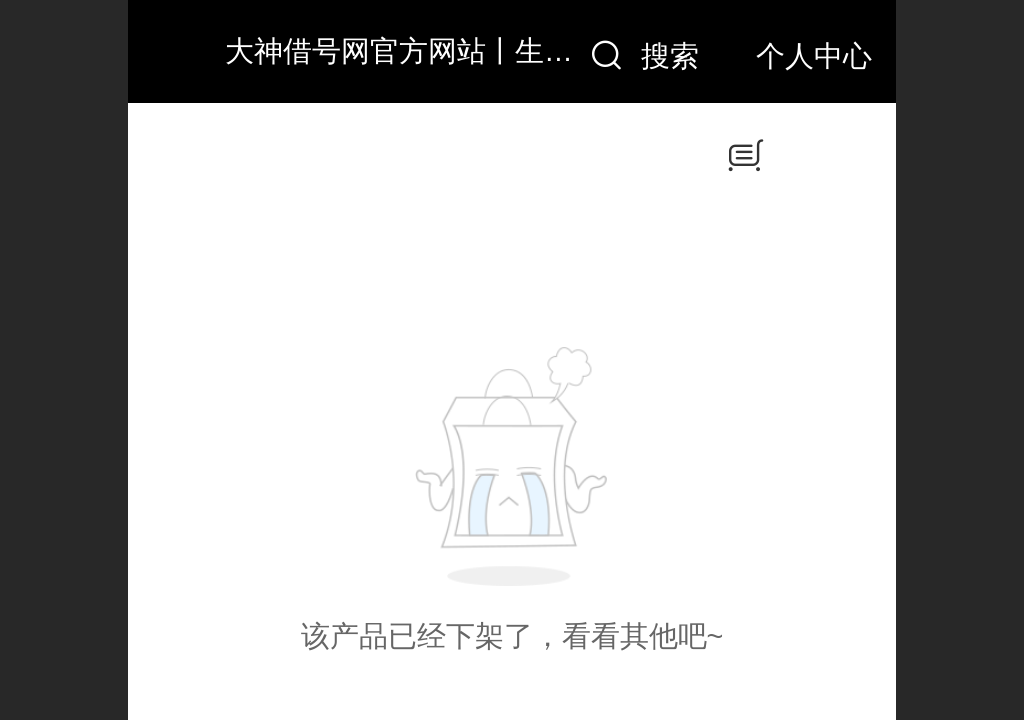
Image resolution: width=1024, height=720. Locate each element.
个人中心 (814, 56)
